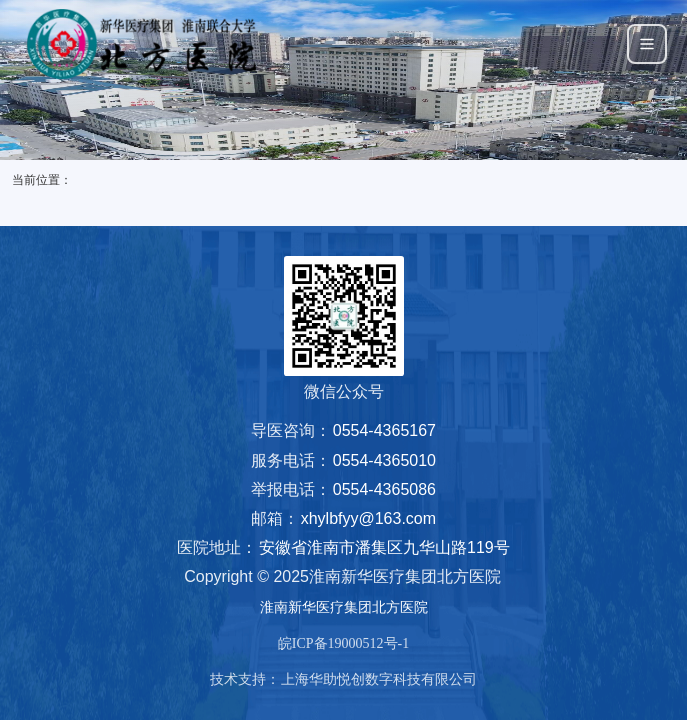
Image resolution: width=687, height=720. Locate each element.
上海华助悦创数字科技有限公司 (379, 679)
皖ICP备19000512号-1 (343, 643)
